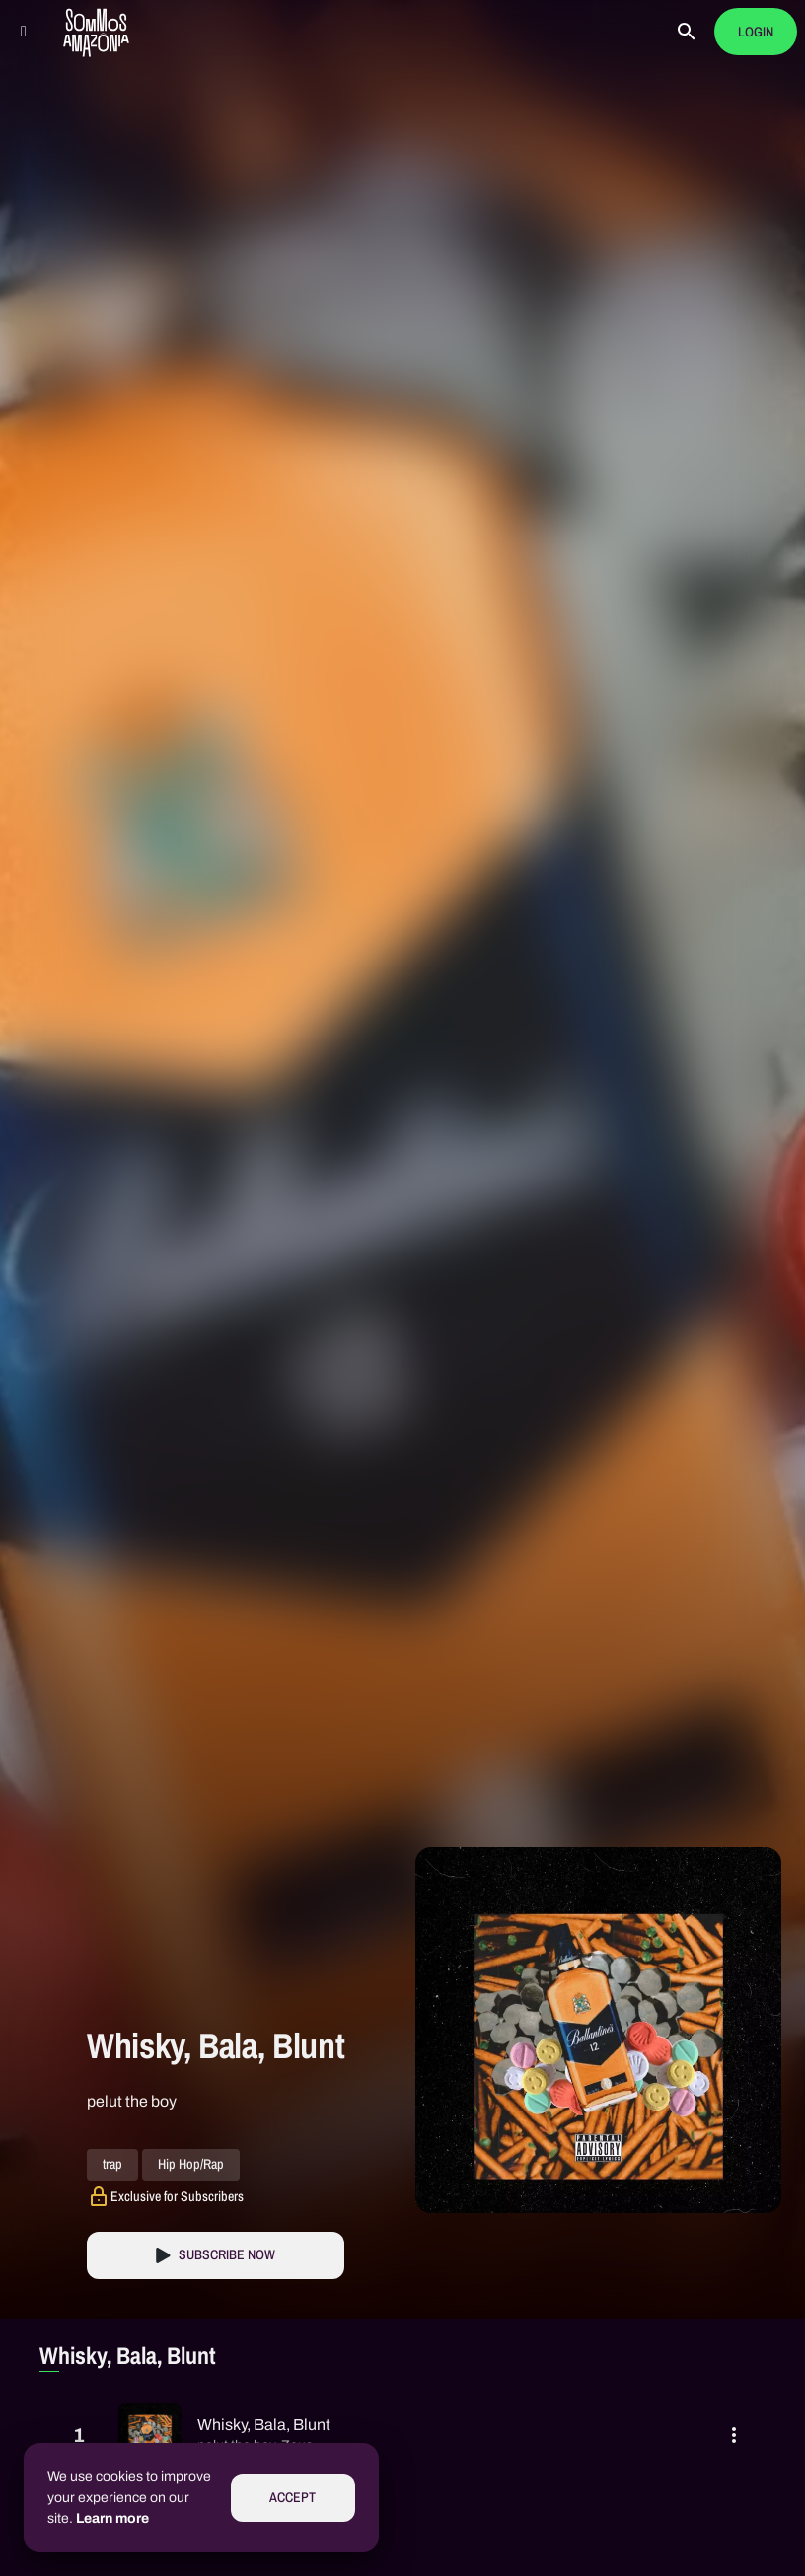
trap (112, 2165)
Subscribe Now (227, 2255)
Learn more (112, 2518)
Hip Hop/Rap (191, 2165)
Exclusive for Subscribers (177, 2196)
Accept (292, 2497)
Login (755, 32)
